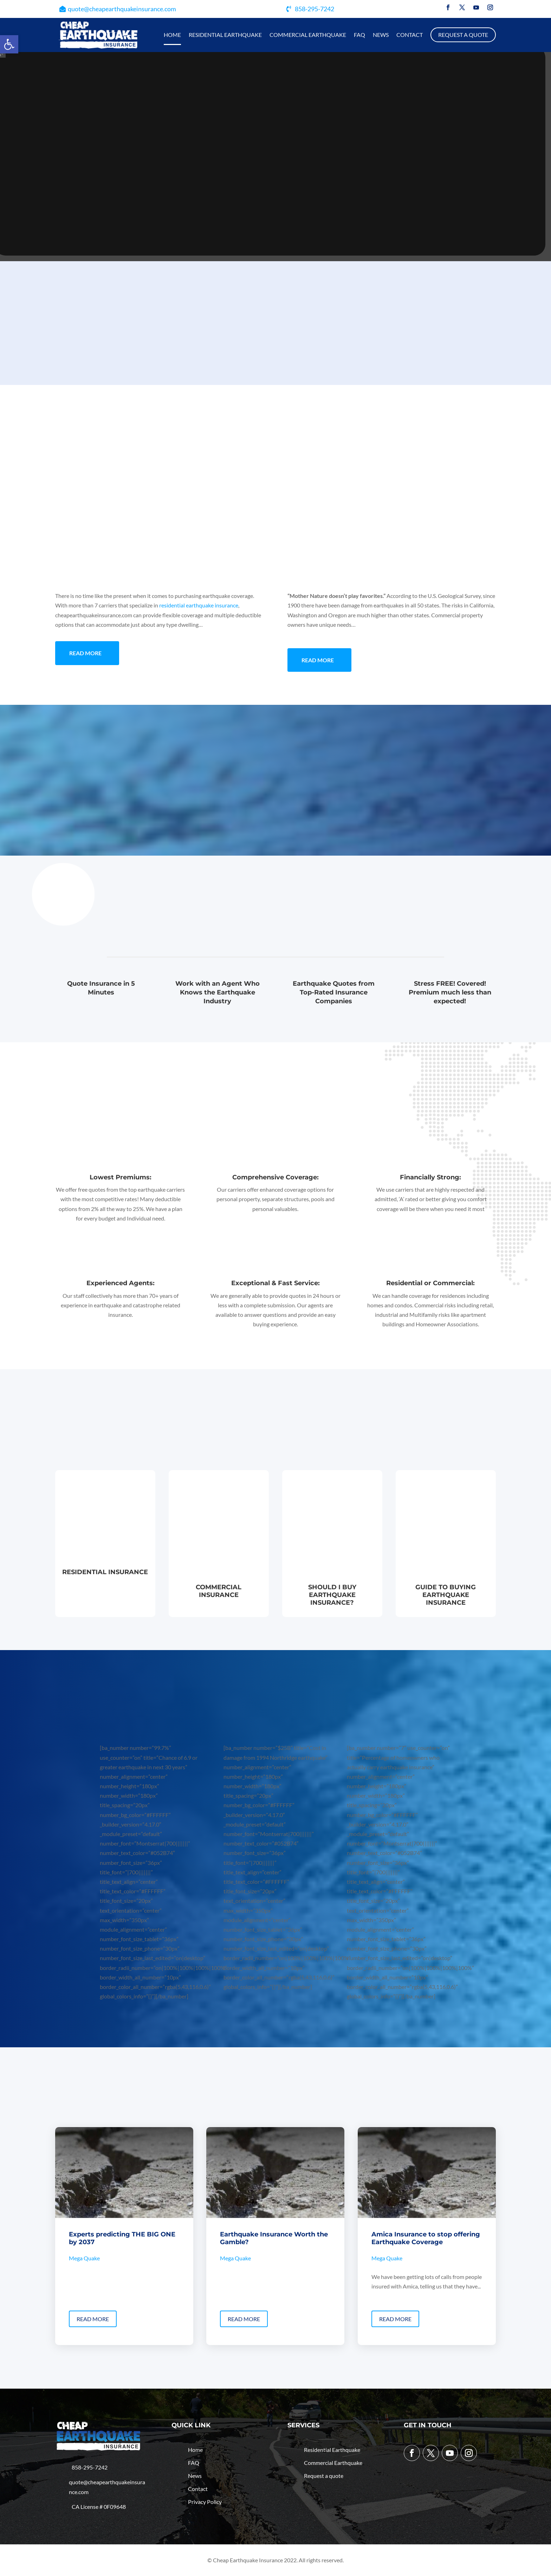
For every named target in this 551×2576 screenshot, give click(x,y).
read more (93, 2319)
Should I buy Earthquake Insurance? (332, 1594)
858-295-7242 (314, 9)
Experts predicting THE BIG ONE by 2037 (122, 2238)
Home (172, 34)
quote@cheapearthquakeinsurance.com (122, 9)
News (381, 34)
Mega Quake (84, 2258)
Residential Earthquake (225, 34)
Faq (359, 34)
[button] (9, 44)
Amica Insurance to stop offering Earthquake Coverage (425, 2238)
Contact (409, 34)
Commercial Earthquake (308, 34)
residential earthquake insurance (198, 605)
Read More (85, 653)
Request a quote (463, 34)
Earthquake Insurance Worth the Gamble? (274, 2238)
